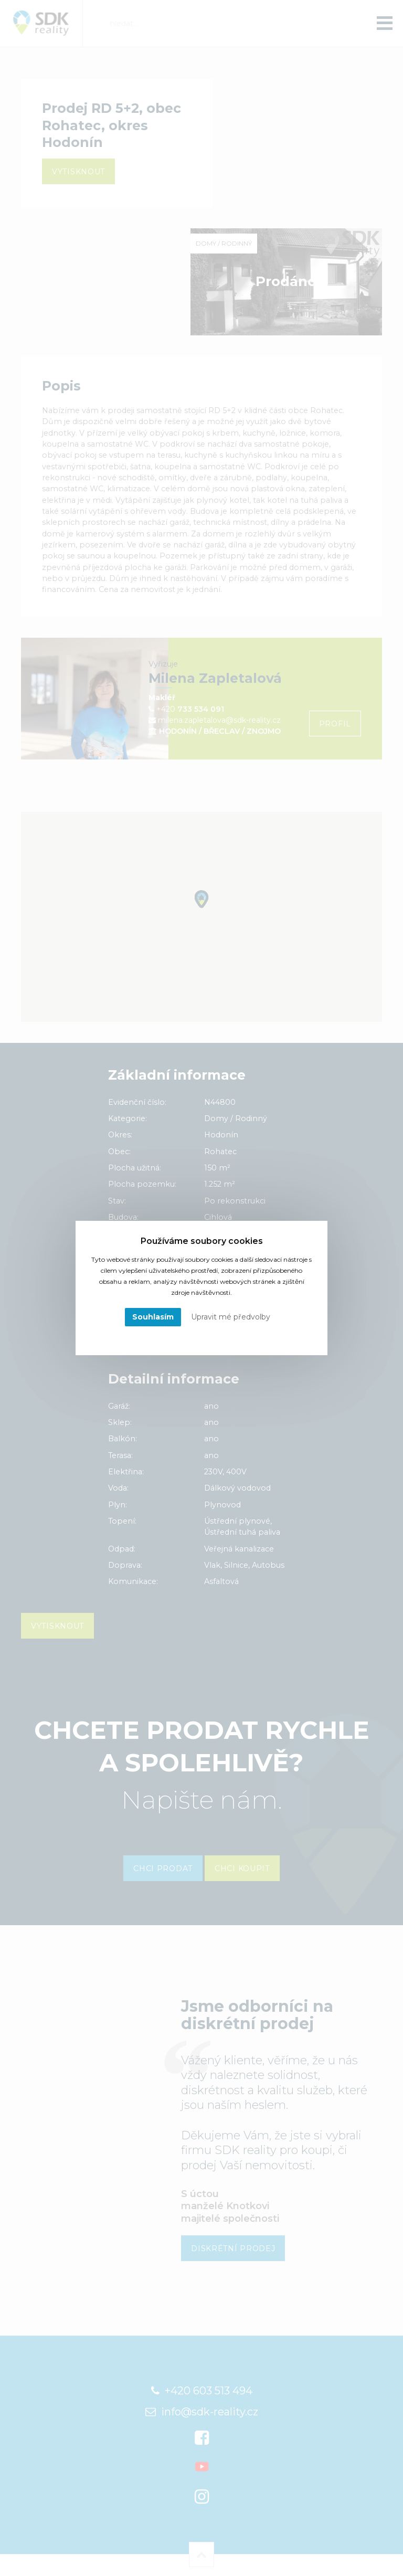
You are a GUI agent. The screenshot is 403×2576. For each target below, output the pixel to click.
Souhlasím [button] (153, 1317)
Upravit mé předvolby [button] (230, 1317)
